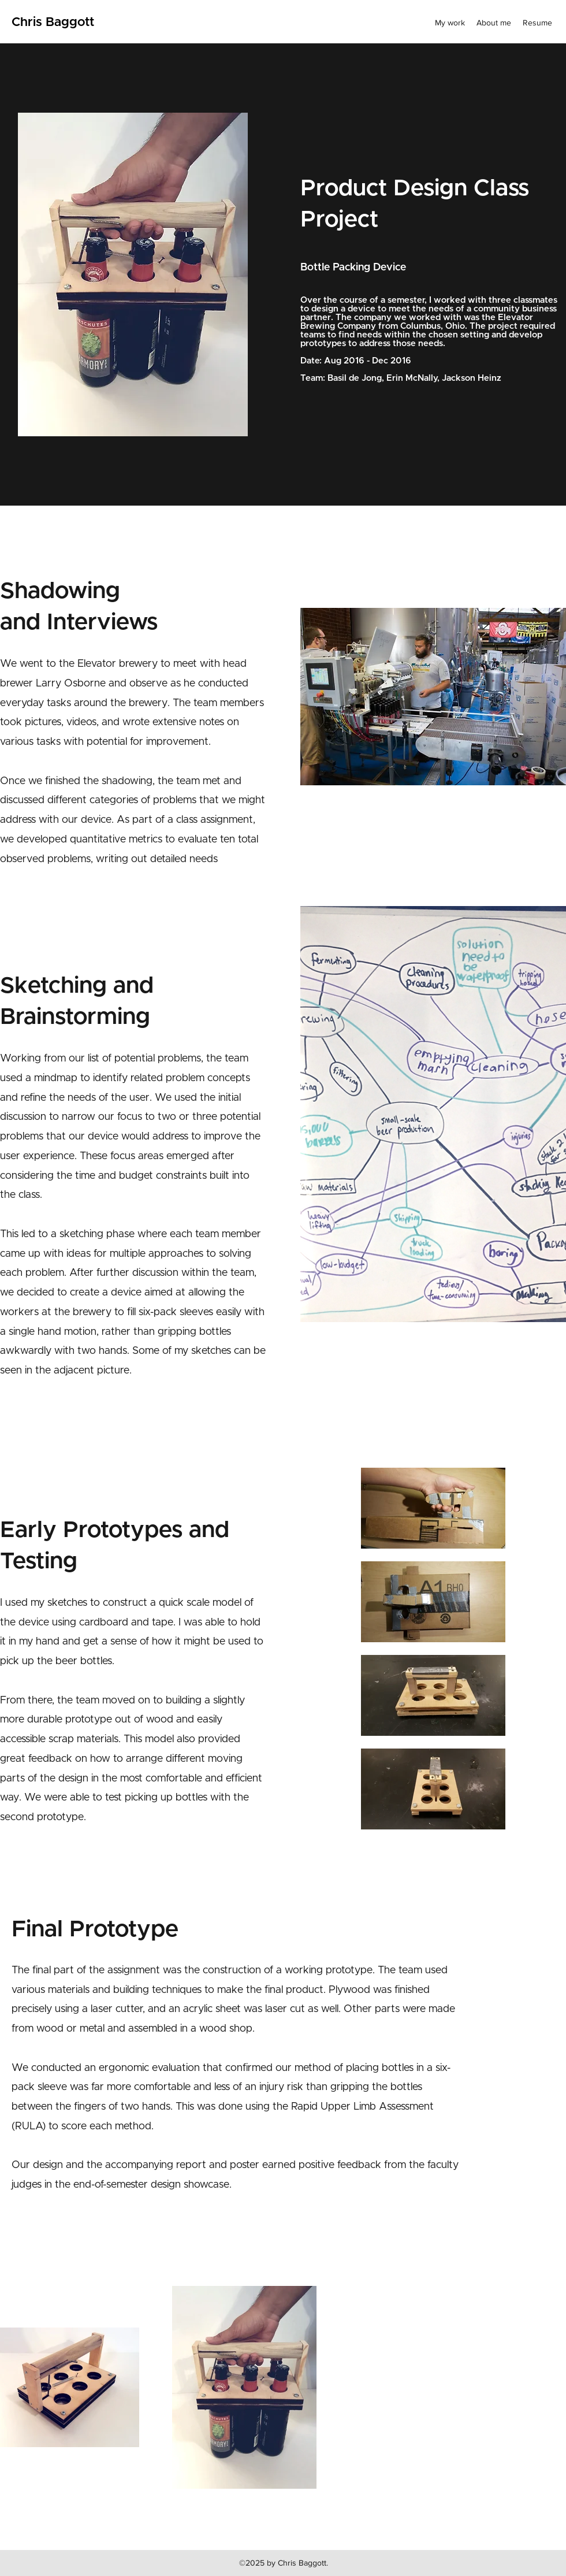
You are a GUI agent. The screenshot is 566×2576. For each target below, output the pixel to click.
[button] (433, 1114)
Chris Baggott (53, 22)
